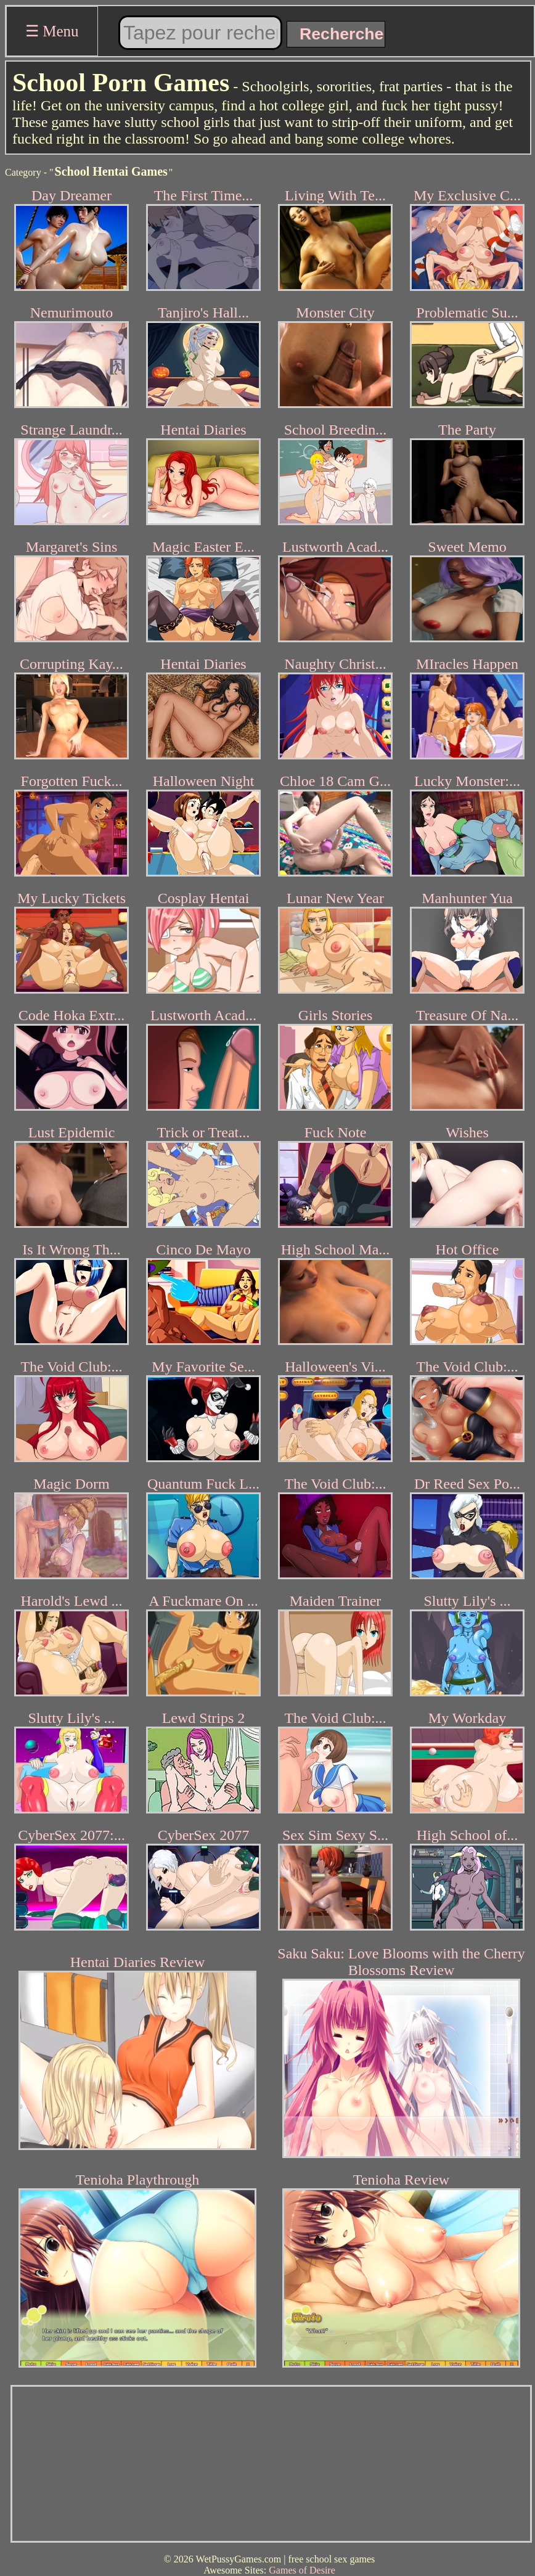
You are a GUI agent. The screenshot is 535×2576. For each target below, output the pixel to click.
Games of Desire (302, 2570)
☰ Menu (52, 31)
